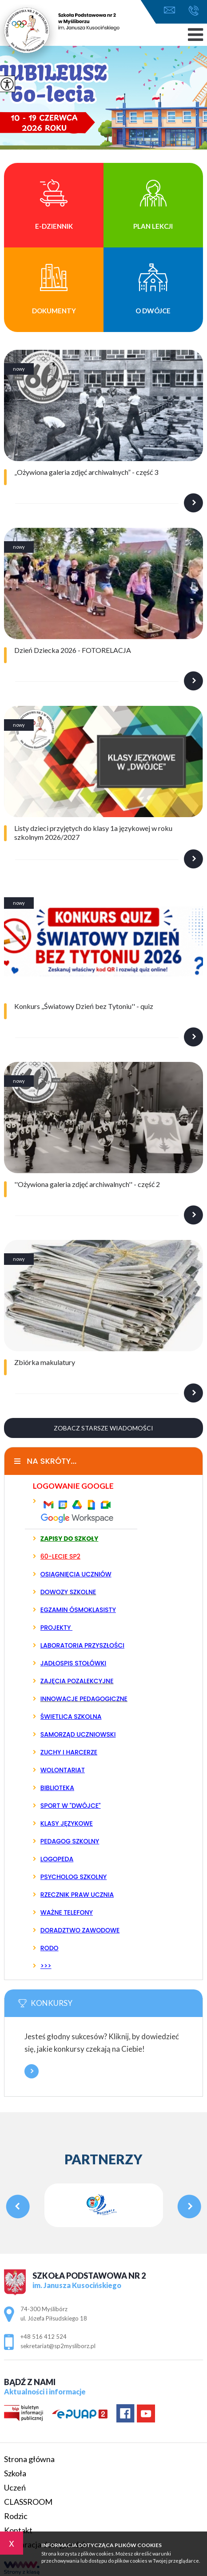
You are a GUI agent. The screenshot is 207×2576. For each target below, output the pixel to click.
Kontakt (18, 2530)
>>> (46, 1965)
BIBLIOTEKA (57, 1787)
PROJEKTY (56, 1627)
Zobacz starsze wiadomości (103, 1428)
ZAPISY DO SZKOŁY (69, 1538)
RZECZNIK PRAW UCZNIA (77, 1894)
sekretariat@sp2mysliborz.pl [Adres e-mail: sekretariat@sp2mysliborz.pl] (58, 2345)
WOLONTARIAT (62, 1770)
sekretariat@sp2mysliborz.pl (169, 10)
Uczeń (15, 2487)
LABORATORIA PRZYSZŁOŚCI (82, 1645)
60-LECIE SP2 (60, 1556)
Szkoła (15, 2473)
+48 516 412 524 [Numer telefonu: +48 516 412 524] (43, 2336)
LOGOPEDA (56, 1859)
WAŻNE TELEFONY (66, 1912)
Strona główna (29, 2459)
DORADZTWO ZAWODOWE (80, 1930)
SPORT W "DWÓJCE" (70, 1805)
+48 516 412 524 (193, 10)
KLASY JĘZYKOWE (66, 1823)
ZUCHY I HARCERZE (68, 1752)
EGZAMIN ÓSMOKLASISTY (78, 1609)
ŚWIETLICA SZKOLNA (71, 1716)
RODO (49, 1948)
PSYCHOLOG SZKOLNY (73, 1876)
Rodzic (16, 2516)
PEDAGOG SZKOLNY (70, 1841)
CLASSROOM (28, 2502)
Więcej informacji (31, 2071)
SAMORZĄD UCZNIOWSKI (78, 1734)
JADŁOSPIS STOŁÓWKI (73, 1663)
